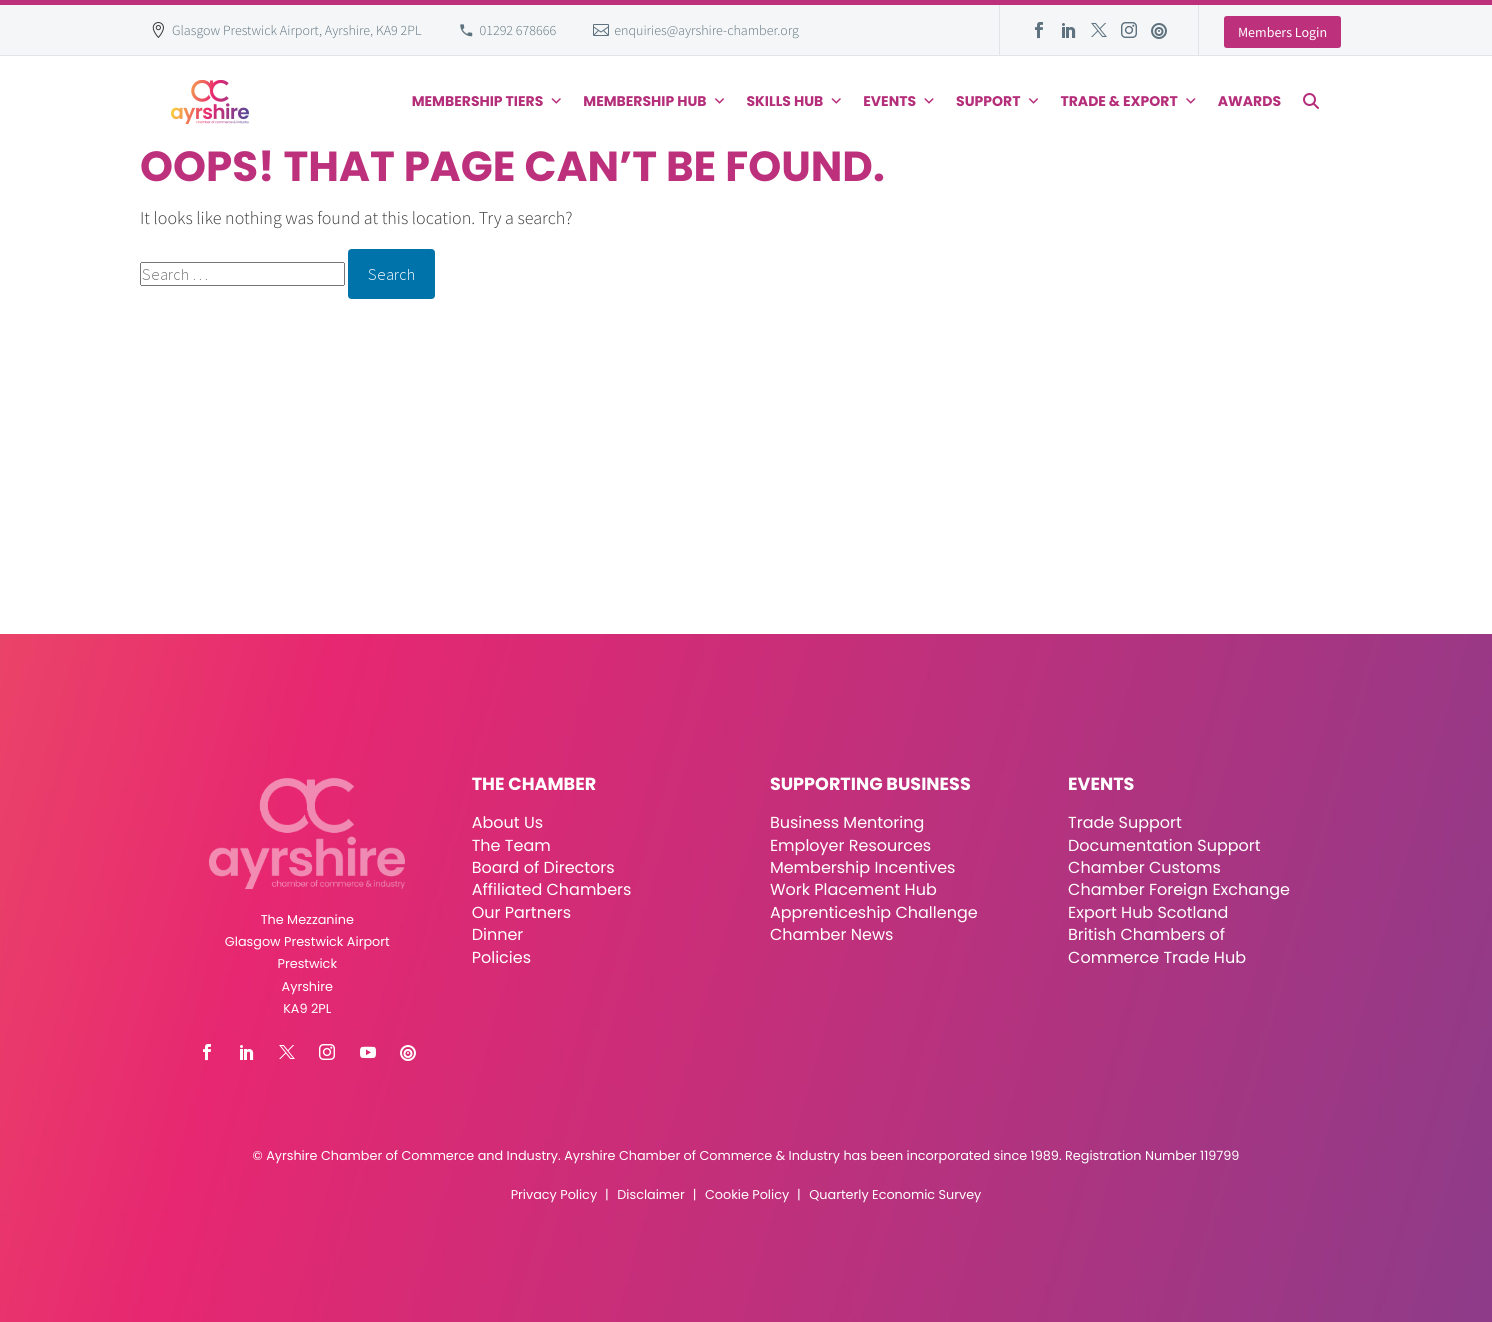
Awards (1249, 101)
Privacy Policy (554, 1195)
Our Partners (521, 912)
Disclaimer (650, 1195)
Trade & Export (1128, 101)
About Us (507, 822)
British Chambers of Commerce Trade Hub (1157, 945)
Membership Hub (654, 101)
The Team (511, 845)
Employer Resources (850, 845)
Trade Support (1125, 822)
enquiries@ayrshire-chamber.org (706, 30)
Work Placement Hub (853, 889)
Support (998, 101)
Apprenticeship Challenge (874, 912)
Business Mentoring (847, 822)
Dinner (498, 934)
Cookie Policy (747, 1195)
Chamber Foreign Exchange (1179, 889)
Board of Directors (543, 867)
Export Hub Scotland (1148, 912)
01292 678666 (518, 30)
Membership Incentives (863, 867)
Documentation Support (1164, 845)
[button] (1311, 101)
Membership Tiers (488, 101)
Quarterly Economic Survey (895, 1195)
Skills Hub (795, 101)
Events (899, 101)
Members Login (1282, 32)
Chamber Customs (1144, 867)
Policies (501, 957)
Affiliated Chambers (552, 889)
